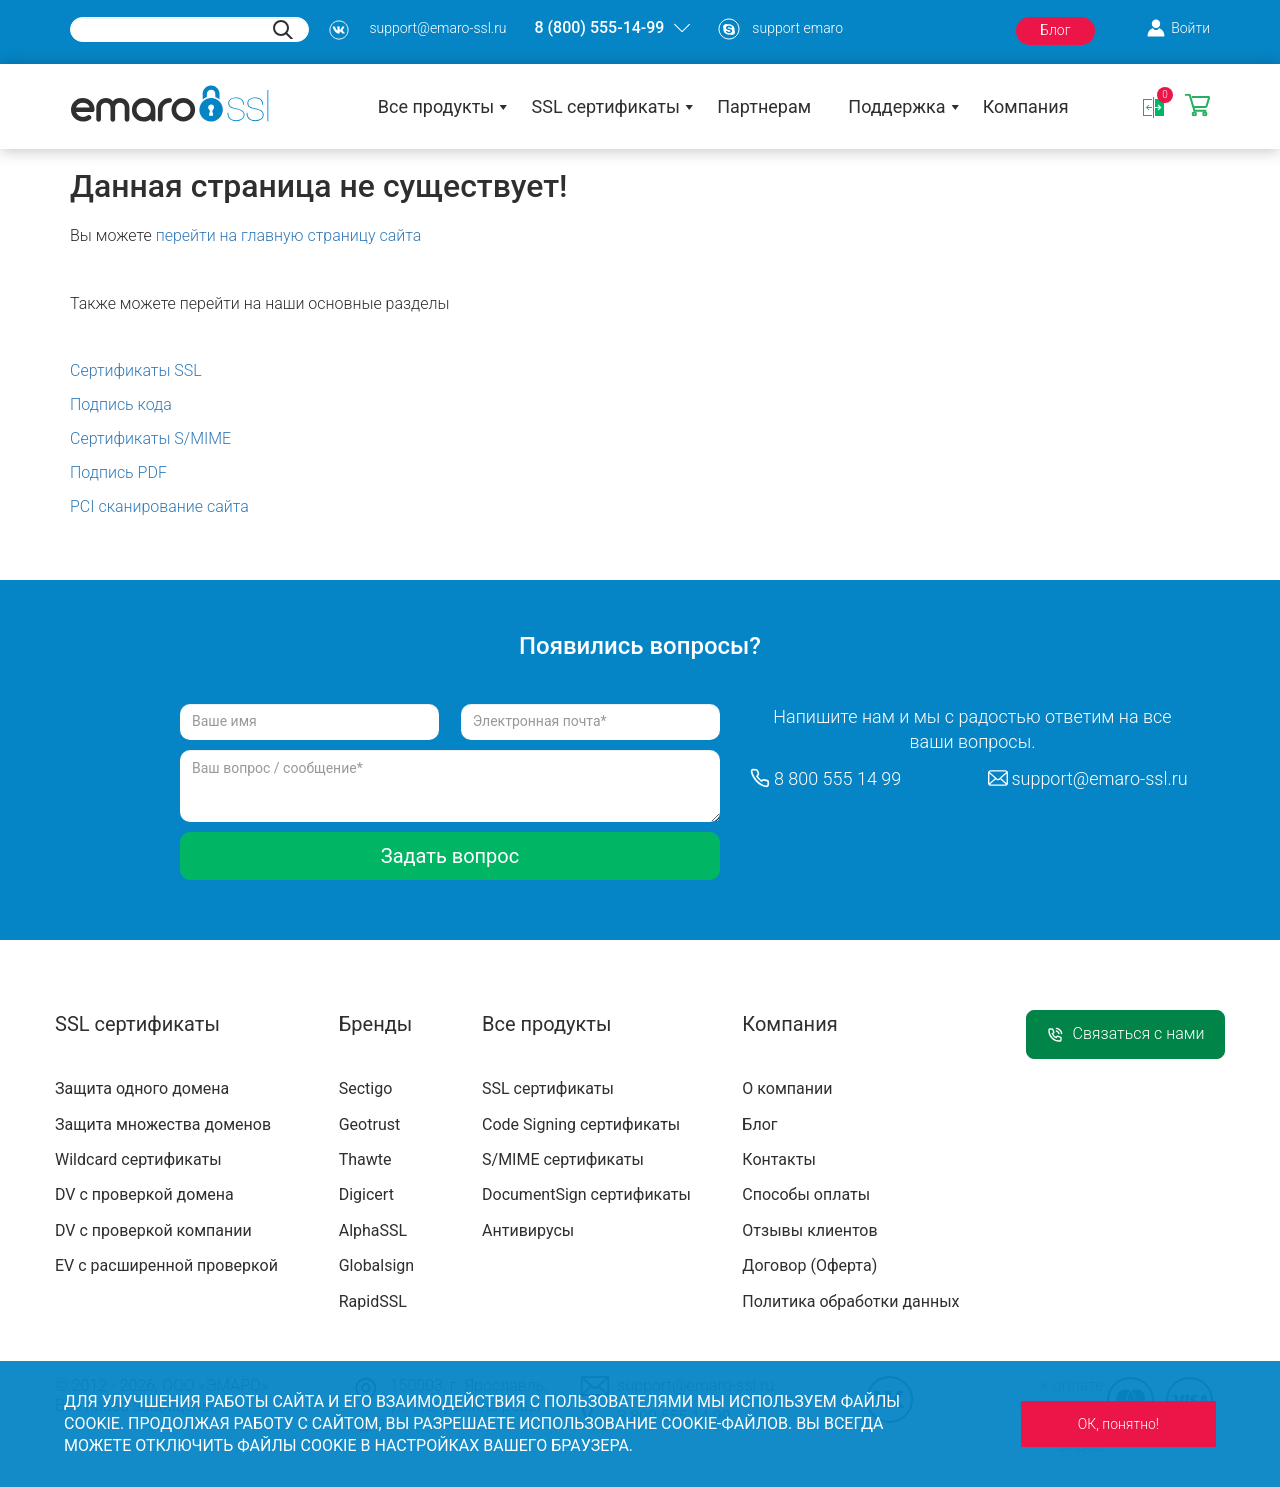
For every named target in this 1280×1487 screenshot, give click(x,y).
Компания (1026, 106)
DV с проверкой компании (153, 1230)
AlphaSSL (373, 1230)
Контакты (778, 1159)
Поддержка (896, 106)
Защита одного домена (142, 1088)
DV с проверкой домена (144, 1194)
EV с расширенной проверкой (166, 1265)
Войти (1190, 28)
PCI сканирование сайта (159, 506)
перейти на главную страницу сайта (289, 235)
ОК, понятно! (1118, 1424)
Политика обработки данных (850, 1301)
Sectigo (366, 1088)
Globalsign (376, 1265)
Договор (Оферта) (809, 1265)
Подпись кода (121, 404)
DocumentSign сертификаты (586, 1194)
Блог (1055, 30)
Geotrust (369, 1124)
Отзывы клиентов (809, 1230)
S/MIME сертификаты (563, 1159)
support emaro (797, 28)
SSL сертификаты (606, 106)
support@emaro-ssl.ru (437, 28)
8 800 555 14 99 (837, 778)
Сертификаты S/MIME (150, 438)
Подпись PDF (118, 472)
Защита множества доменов (163, 1124)
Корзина (1197, 106)
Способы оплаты (806, 1194)
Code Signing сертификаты (581, 1124)
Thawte (365, 1159)
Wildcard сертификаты (138, 1159)
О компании (787, 1088)
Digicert (366, 1194)
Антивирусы (528, 1230)
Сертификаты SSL (136, 370)
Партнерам (764, 106)
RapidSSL (373, 1301)
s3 (339, 30)
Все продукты (436, 106)
